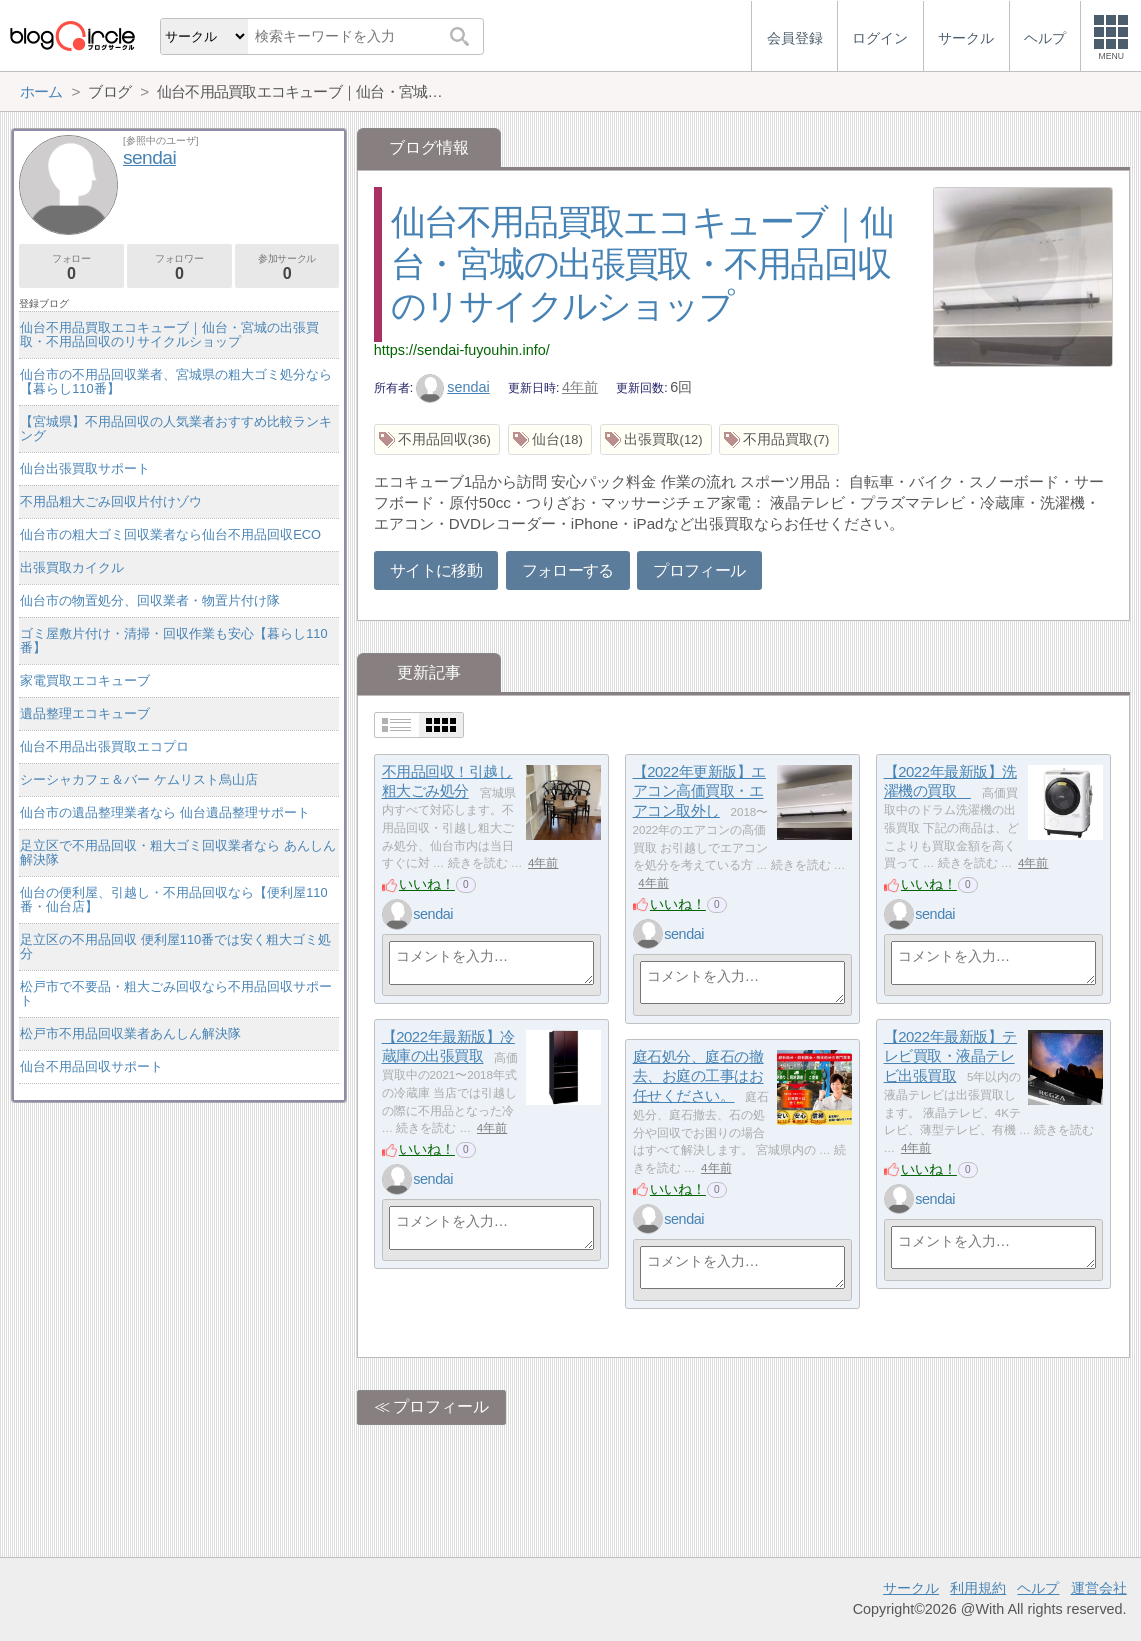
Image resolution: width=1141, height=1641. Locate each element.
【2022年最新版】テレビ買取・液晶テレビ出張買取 (950, 1056)
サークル (911, 1588)
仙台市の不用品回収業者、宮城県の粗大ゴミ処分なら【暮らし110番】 (176, 381)
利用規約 (978, 1588)
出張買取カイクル (72, 567)
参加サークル (287, 267)
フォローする (568, 570)
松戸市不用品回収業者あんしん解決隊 (130, 1033)
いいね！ (427, 884)
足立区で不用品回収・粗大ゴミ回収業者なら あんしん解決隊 (178, 852)
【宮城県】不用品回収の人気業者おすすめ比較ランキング (176, 428)
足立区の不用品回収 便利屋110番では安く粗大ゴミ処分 (175, 946)
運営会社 (1099, 1588)
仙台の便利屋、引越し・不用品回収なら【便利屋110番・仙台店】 (173, 899)
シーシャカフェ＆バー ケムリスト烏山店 (139, 779)
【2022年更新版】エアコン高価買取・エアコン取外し (699, 791)
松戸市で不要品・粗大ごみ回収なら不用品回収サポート (176, 993)
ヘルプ (1038, 1588)
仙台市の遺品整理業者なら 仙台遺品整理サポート (165, 812)
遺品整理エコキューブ (85, 713)
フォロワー (179, 267)
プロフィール (699, 570)
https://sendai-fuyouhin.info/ (462, 350)
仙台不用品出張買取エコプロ (104, 746)
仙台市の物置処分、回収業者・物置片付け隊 (150, 600)
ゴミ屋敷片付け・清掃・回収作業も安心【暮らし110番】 (173, 640)
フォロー (71, 267)
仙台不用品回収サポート (91, 1066)
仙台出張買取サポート (85, 468)
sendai (453, 387)
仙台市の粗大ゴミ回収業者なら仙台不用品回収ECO (170, 534)
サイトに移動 (436, 570)
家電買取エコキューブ (85, 680)
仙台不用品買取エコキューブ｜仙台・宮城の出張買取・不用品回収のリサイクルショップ (642, 263)
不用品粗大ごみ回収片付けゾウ (111, 501)
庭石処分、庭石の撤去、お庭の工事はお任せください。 (698, 1076)
